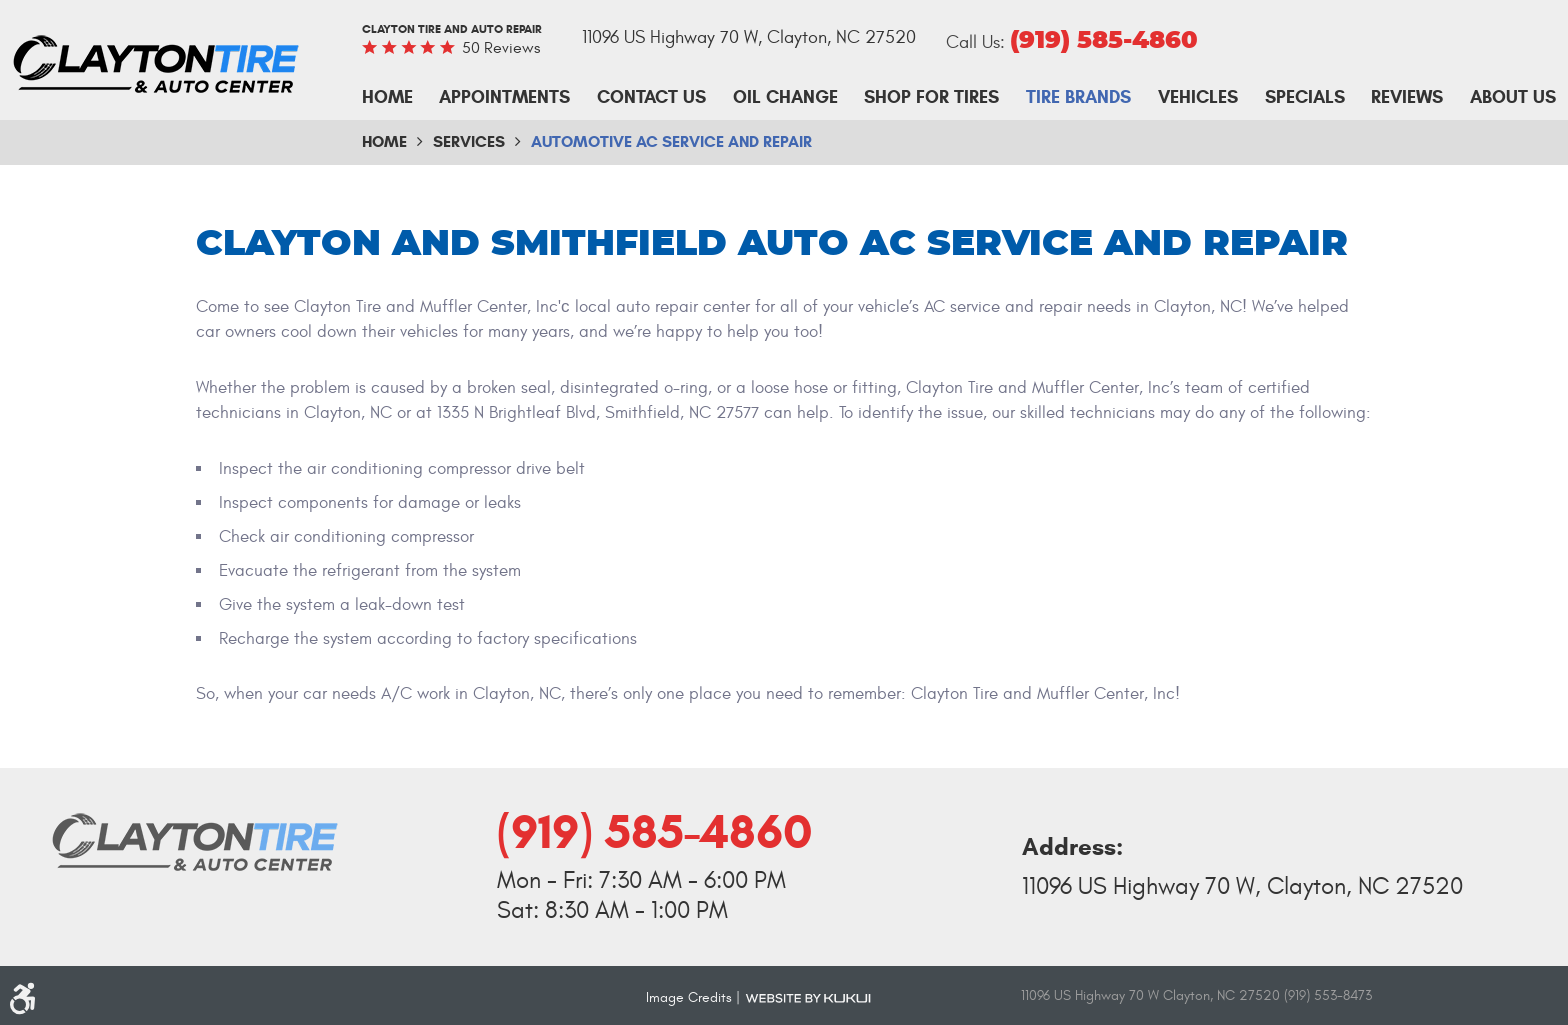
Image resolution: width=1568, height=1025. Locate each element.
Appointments (504, 97)
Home (387, 97)
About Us (1513, 97)
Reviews (1407, 97)
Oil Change (785, 97)
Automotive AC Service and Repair (671, 141)
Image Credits (689, 997)
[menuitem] (387, 98)
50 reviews (501, 48)
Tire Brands (1078, 97)
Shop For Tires (931, 97)
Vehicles (1198, 97)
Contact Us (651, 97)
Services (469, 141)
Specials (1305, 97)
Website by (808, 997)
